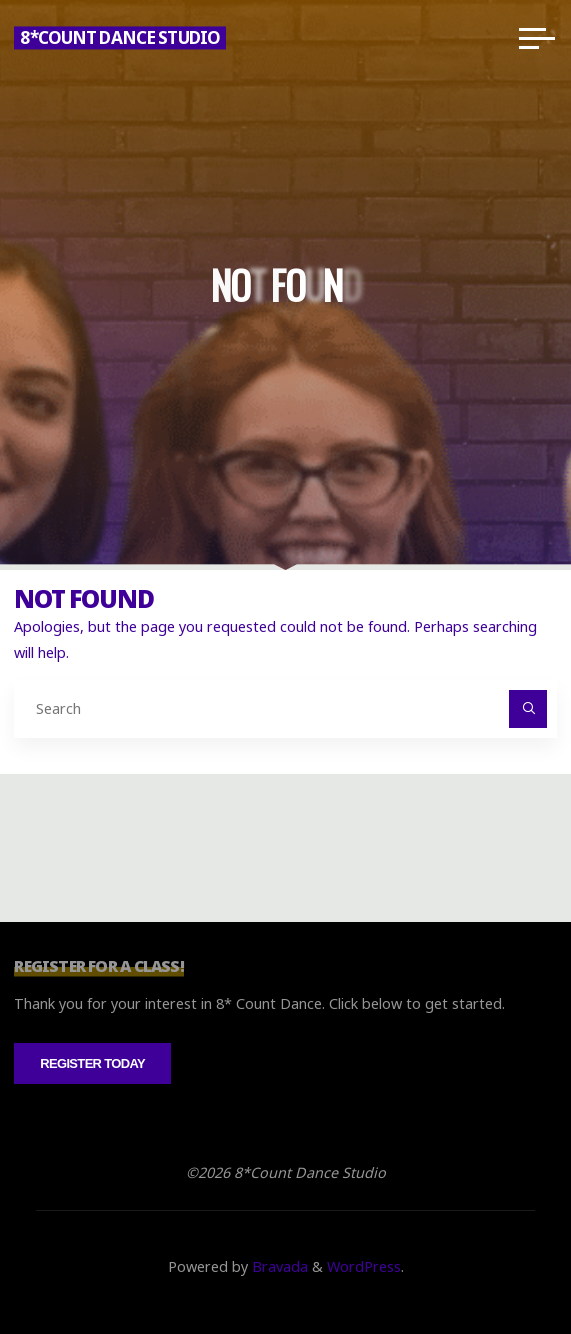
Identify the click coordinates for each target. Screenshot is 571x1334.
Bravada (278, 1266)
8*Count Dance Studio (120, 37)
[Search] (527, 708)
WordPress (364, 1266)
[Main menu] (537, 38)
